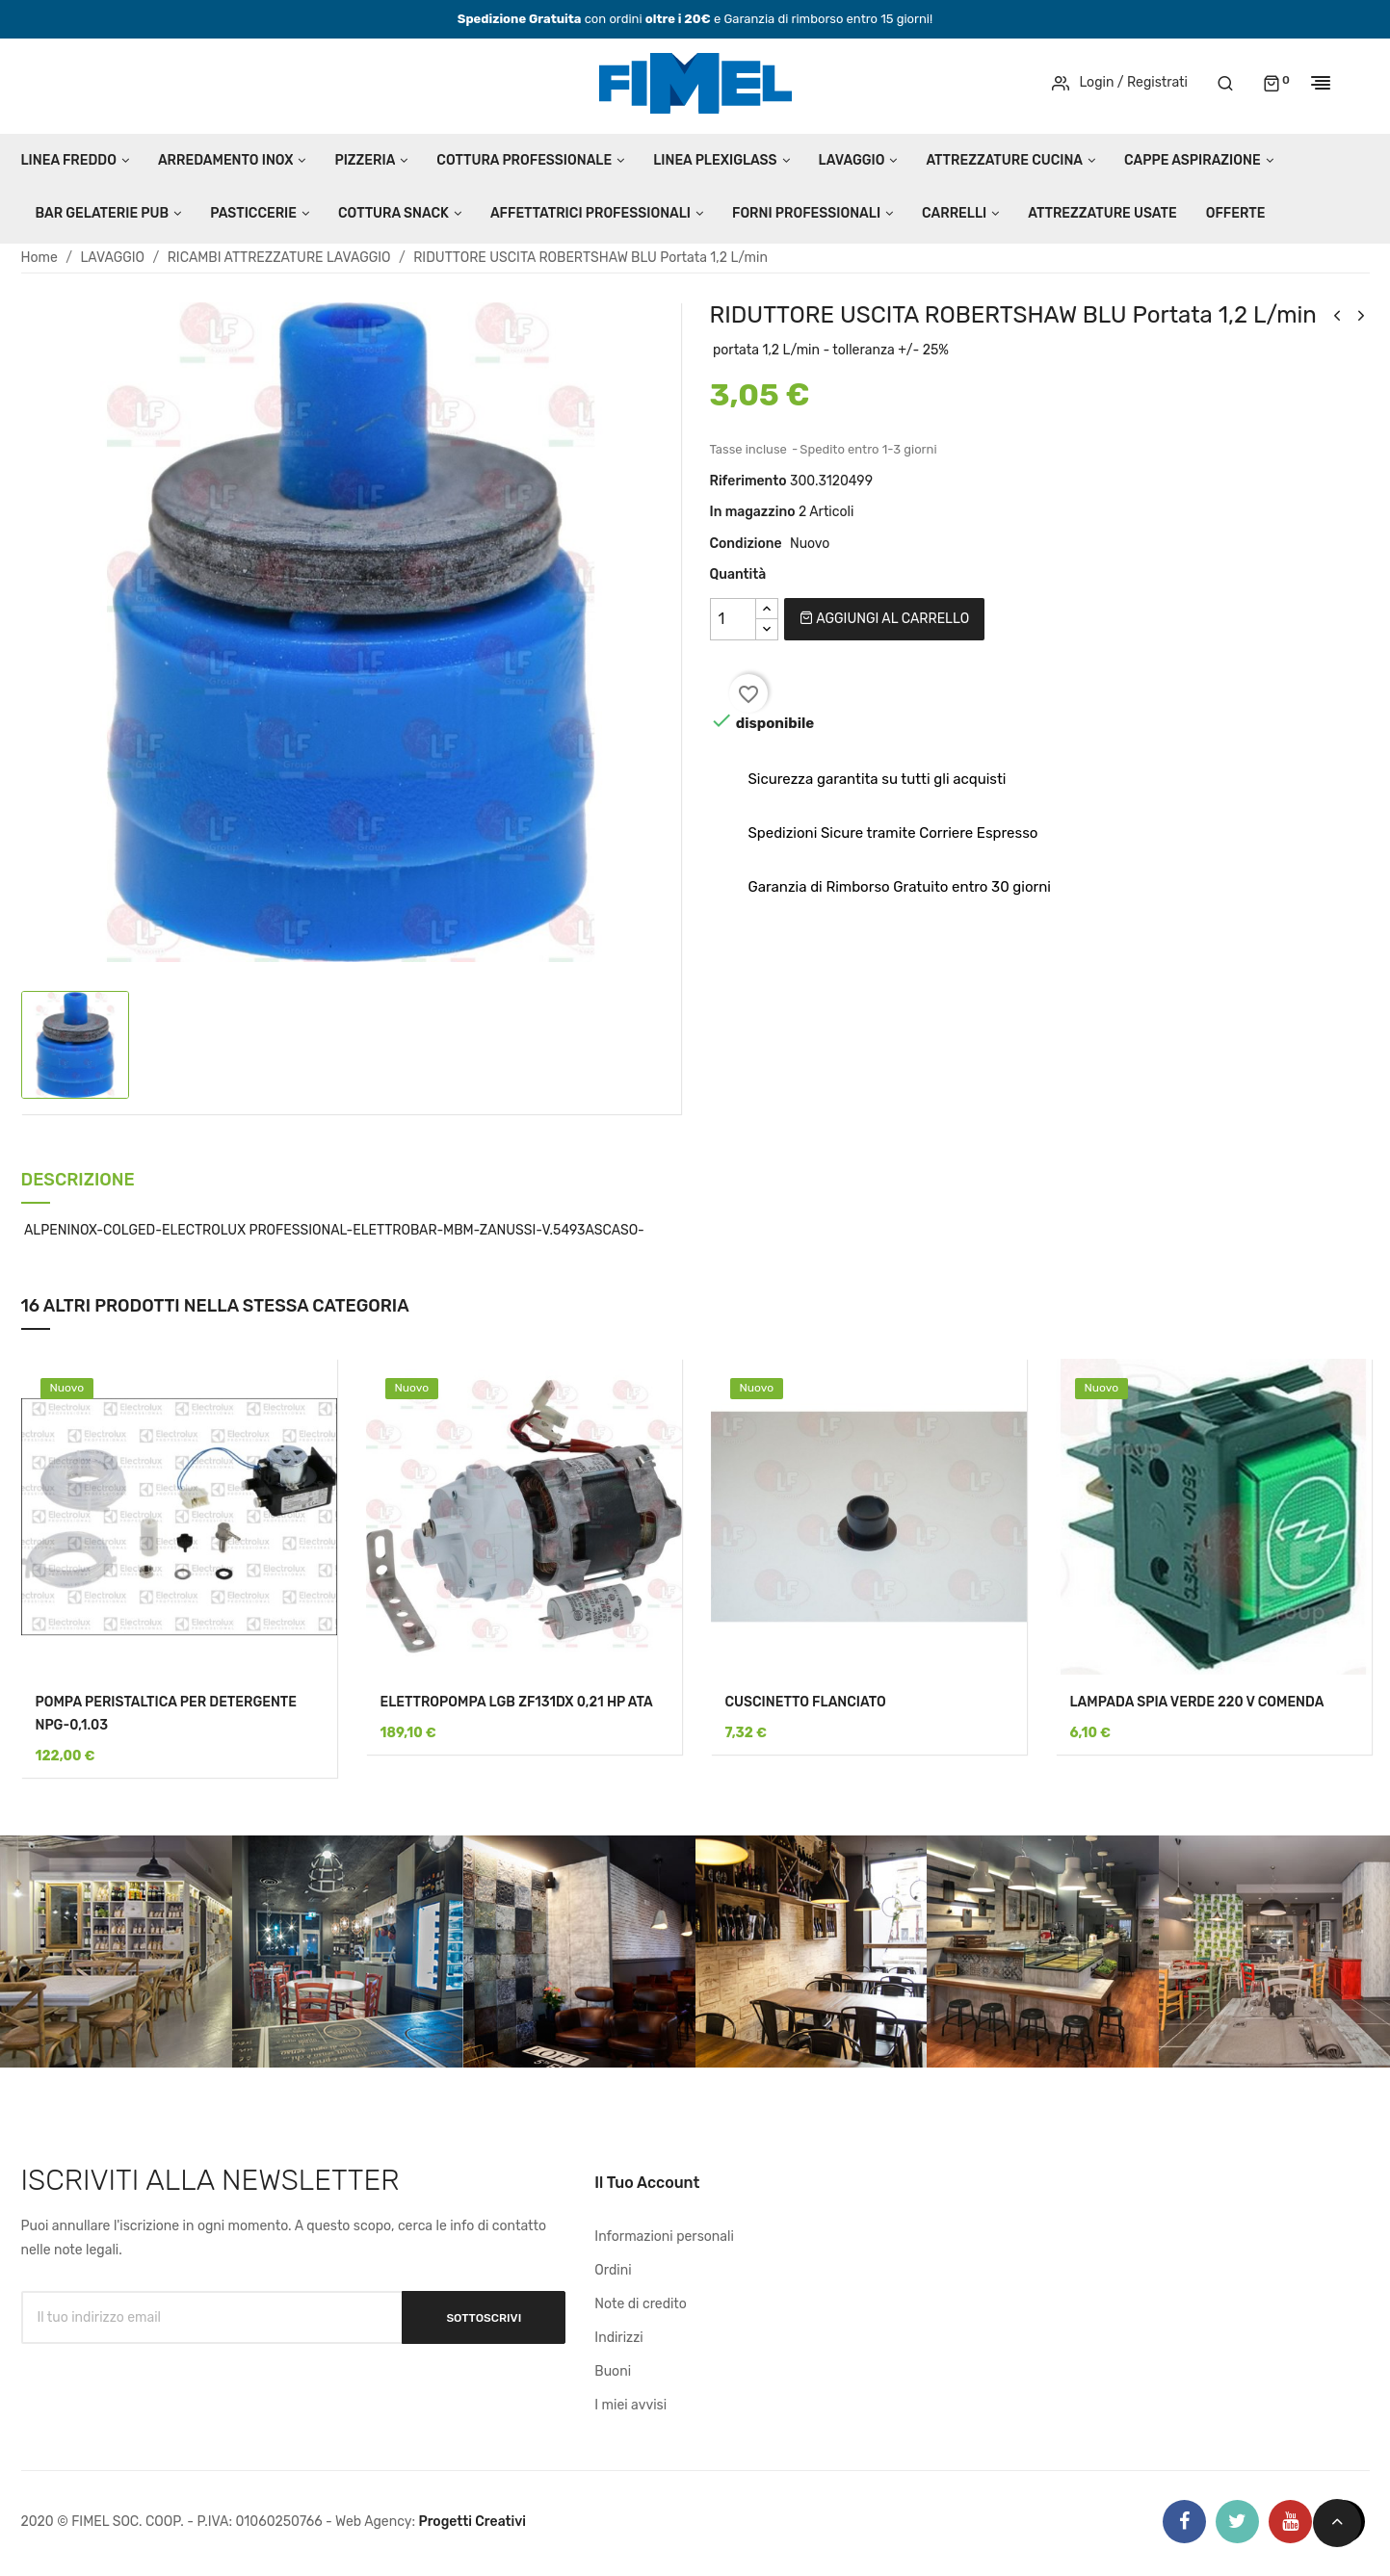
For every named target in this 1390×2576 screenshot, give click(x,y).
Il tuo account (646, 2182)
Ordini (612, 2270)
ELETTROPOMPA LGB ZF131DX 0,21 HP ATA (516, 1702)
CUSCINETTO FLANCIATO (805, 1702)
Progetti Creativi (472, 2521)
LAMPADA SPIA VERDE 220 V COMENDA (1197, 1702)
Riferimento (748, 481)
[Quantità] (733, 619)
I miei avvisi (630, 2405)
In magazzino (753, 512)
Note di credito (640, 2304)
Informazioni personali (664, 2236)
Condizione (746, 543)
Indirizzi (618, 2337)
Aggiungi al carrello (884, 619)
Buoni (612, 2371)
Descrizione (78, 1181)
